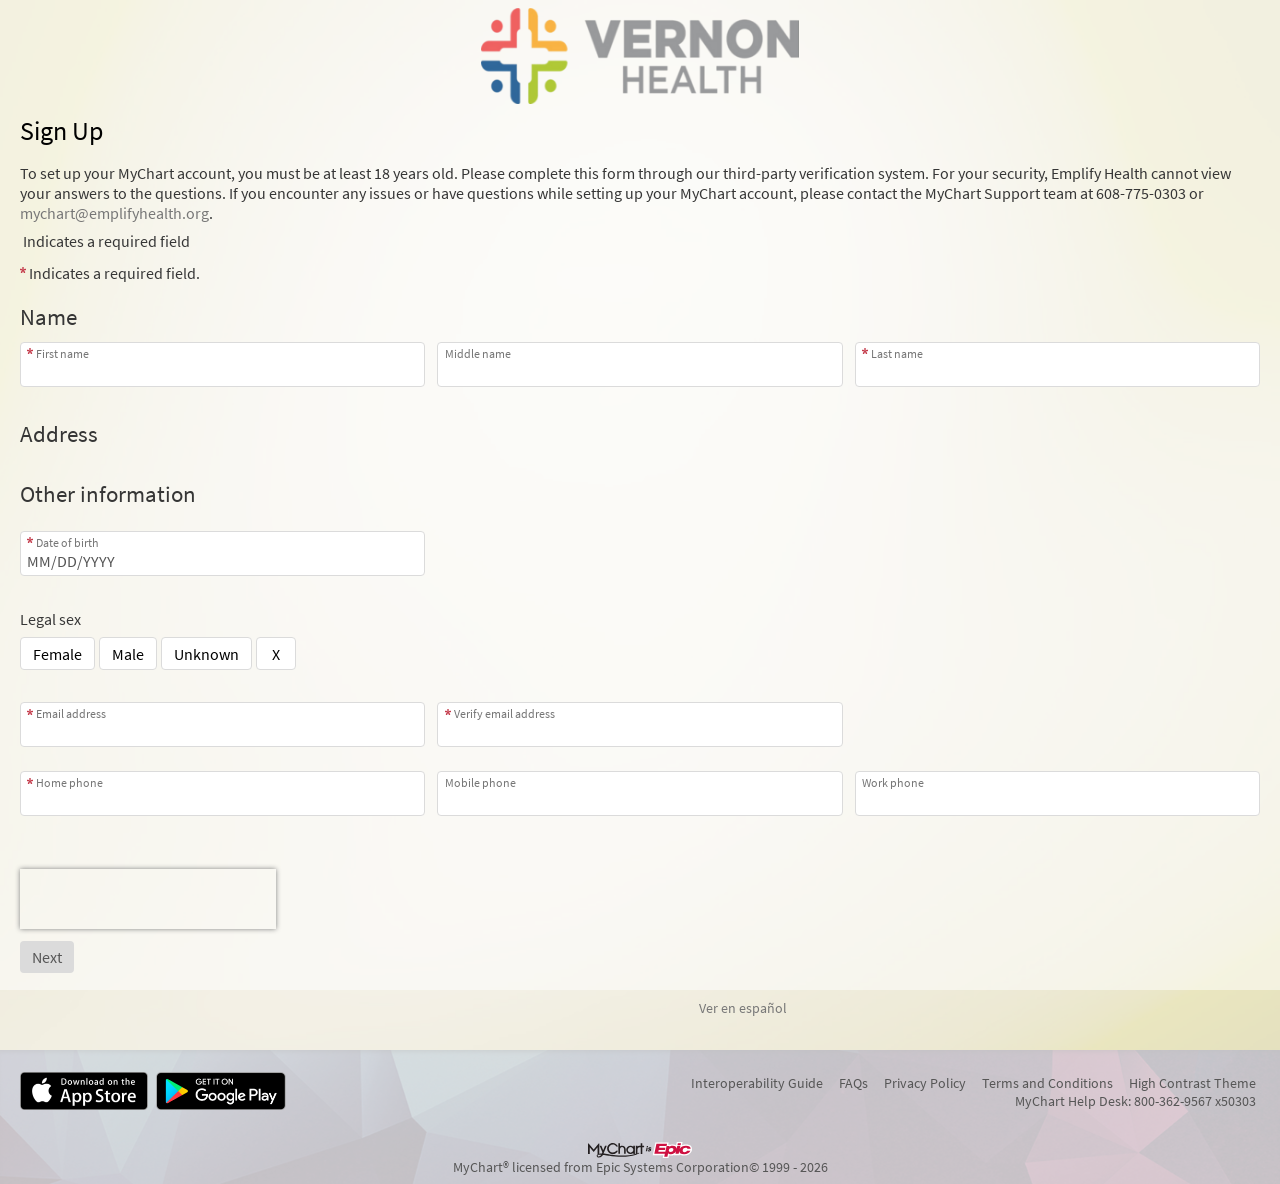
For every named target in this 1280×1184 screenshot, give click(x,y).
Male (128, 654)
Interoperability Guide (757, 1083)
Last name (897, 353)
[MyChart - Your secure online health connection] (640, 56)
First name (62, 353)
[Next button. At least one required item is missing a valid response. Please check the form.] (47, 957)
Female (57, 654)
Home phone (69, 782)
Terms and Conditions (1047, 1083)
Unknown (206, 654)
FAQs (853, 1083)
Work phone (893, 782)
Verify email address (504, 713)
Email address (71, 713)
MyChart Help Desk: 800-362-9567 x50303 (1135, 1101)
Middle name (478, 353)
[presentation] (148, 899)
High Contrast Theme (1192, 1083)
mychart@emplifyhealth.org (114, 213)
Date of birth (67, 542)
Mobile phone (480, 782)
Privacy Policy (925, 1083)
